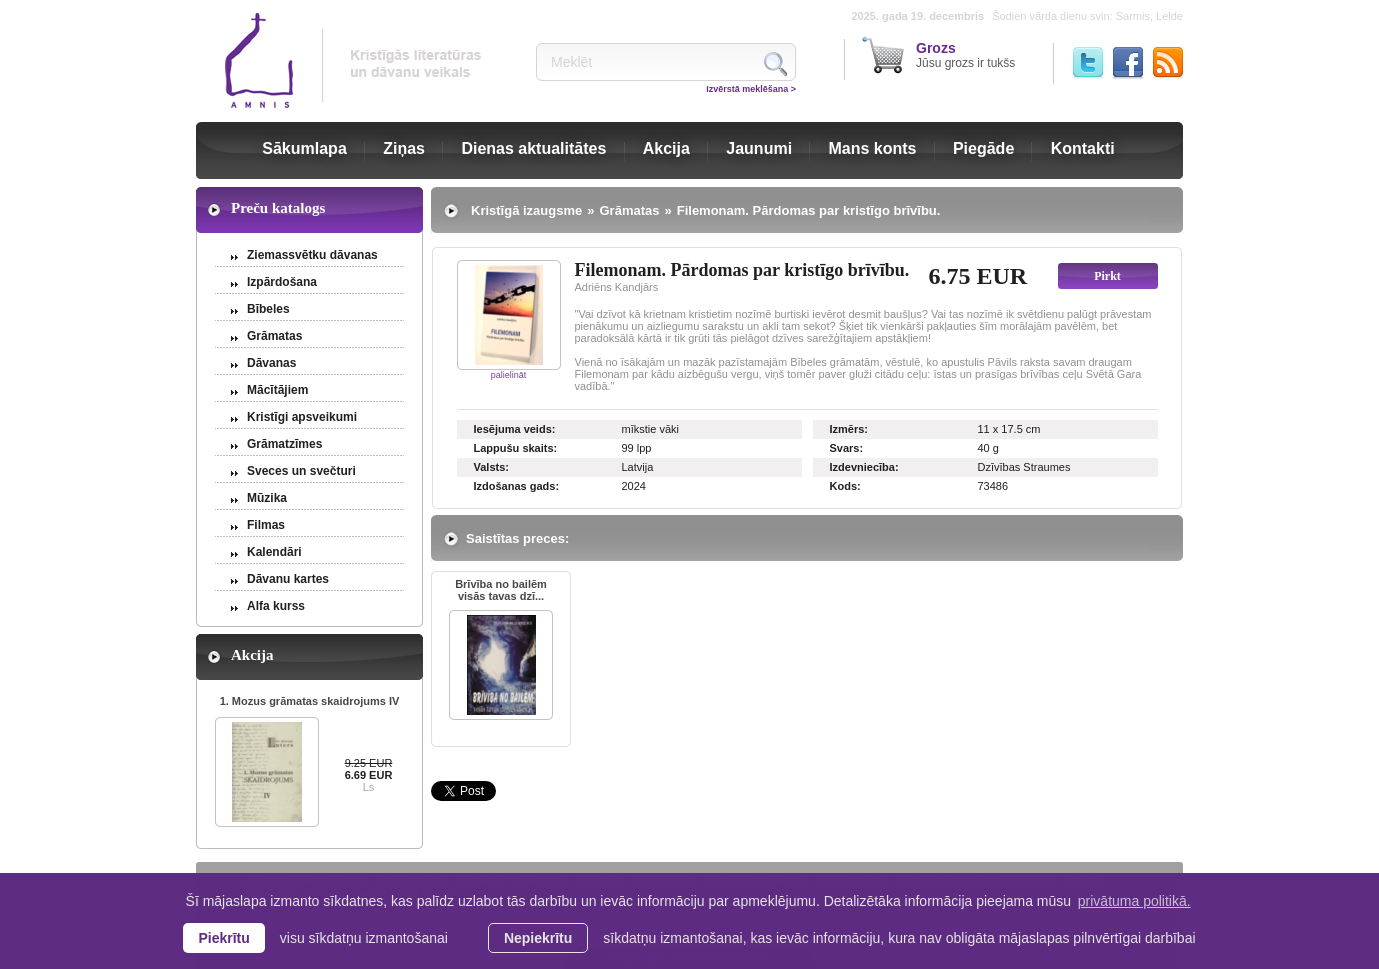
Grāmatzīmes (284, 444)
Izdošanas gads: (517, 486)
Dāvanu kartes (288, 579)
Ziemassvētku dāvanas (312, 255)
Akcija (666, 148)
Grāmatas (274, 336)
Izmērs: (849, 429)
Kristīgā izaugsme (526, 210)
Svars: (847, 448)
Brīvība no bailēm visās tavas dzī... (501, 590)
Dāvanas (271, 363)
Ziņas (404, 148)
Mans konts (873, 148)
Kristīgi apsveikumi (302, 417)
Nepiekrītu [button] (538, 938)
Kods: (845, 486)
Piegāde (983, 148)
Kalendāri (274, 552)
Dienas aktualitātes (533, 148)
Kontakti (1083, 148)
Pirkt (1107, 276)
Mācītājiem (277, 390)
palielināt (509, 375)
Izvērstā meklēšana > (751, 89)
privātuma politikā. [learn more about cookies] (1134, 901)
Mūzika (267, 498)
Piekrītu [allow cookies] (223, 938)
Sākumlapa (304, 148)
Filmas (266, 525)
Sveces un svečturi (301, 471)
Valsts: (491, 467)
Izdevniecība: (864, 467)
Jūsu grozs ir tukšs (965, 55)
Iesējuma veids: (515, 429)
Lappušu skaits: (516, 448)
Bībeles (268, 309)
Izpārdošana (282, 282)
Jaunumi (759, 148)
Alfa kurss (276, 606)
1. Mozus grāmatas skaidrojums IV (310, 701)
